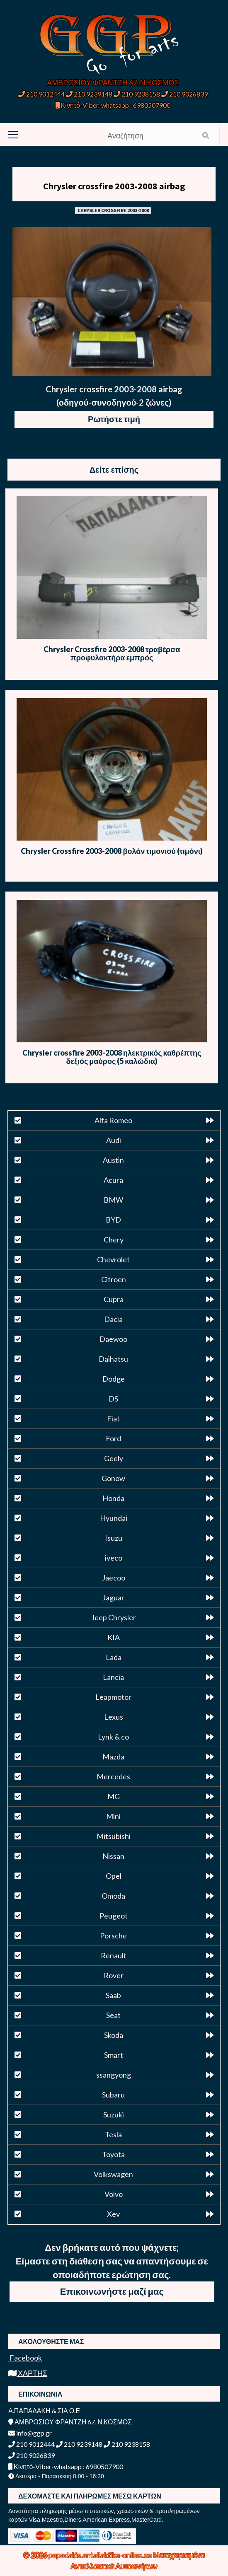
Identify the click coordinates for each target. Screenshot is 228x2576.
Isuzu (113, 1537)
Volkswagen (113, 2174)
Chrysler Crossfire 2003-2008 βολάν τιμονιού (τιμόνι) (111, 850)
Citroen (113, 1279)
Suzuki (113, 2114)
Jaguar (113, 1597)
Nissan (113, 1856)
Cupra (114, 1299)
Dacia (113, 1319)
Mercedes (113, 1776)
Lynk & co (113, 1736)
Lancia (113, 1677)
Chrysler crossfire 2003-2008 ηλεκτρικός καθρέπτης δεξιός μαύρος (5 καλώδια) (111, 1057)
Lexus (113, 1716)
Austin (113, 1160)
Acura (113, 1179)
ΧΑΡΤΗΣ (27, 2373)
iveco (113, 1557)
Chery (114, 1239)
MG (113, 1796)
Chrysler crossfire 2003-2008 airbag (114, 186)
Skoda (113, 2035)
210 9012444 (41, 94)
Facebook (25, 2357)
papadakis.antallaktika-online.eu (101, 2554)
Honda (113, 1498)
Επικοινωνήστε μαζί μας (112, 2291)
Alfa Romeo (113, 1120)
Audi (113, 1140)
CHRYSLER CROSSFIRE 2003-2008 (113, 210)
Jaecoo (113, 1577)
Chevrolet (113, 1259)
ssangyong (113, 2074)
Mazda (113, 1756)
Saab (113, 1995)
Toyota (113, 2154)
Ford (113, 1438)
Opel (113, 1875)
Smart (113, 2054)
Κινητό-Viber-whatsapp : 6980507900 (113, 105)
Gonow (113, 1478)
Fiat (113, 1418)
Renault (113, 1955)
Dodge (113, 1378)
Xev (113, 2213)
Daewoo (113, 1339)
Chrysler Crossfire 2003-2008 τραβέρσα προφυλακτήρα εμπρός (112, 653)
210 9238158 (137, 94)
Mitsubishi (114, 1836)
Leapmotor (113, 1696)
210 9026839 (184, 94)
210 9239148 (89, 94)
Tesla (113, 2134)
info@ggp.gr (30, 2433)
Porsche (113, 1935)
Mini (113, 1816)
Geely (113, 1458)
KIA (113, 1637)
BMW (113, 1199)
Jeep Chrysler (113, 1617)
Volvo (113, 2194)
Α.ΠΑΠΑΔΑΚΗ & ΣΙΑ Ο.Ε (44, 2410)
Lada (113, 1657)
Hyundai (113, 1517)
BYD (113, 1219)
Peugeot (113, 1915)
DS (113, 1398)
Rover (114, 1975)
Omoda (113, 1895)
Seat (113, 2015)
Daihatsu (113, 1358)
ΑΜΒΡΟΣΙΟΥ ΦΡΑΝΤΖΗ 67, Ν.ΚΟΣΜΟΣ (113, 82)
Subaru (113, 2094)
